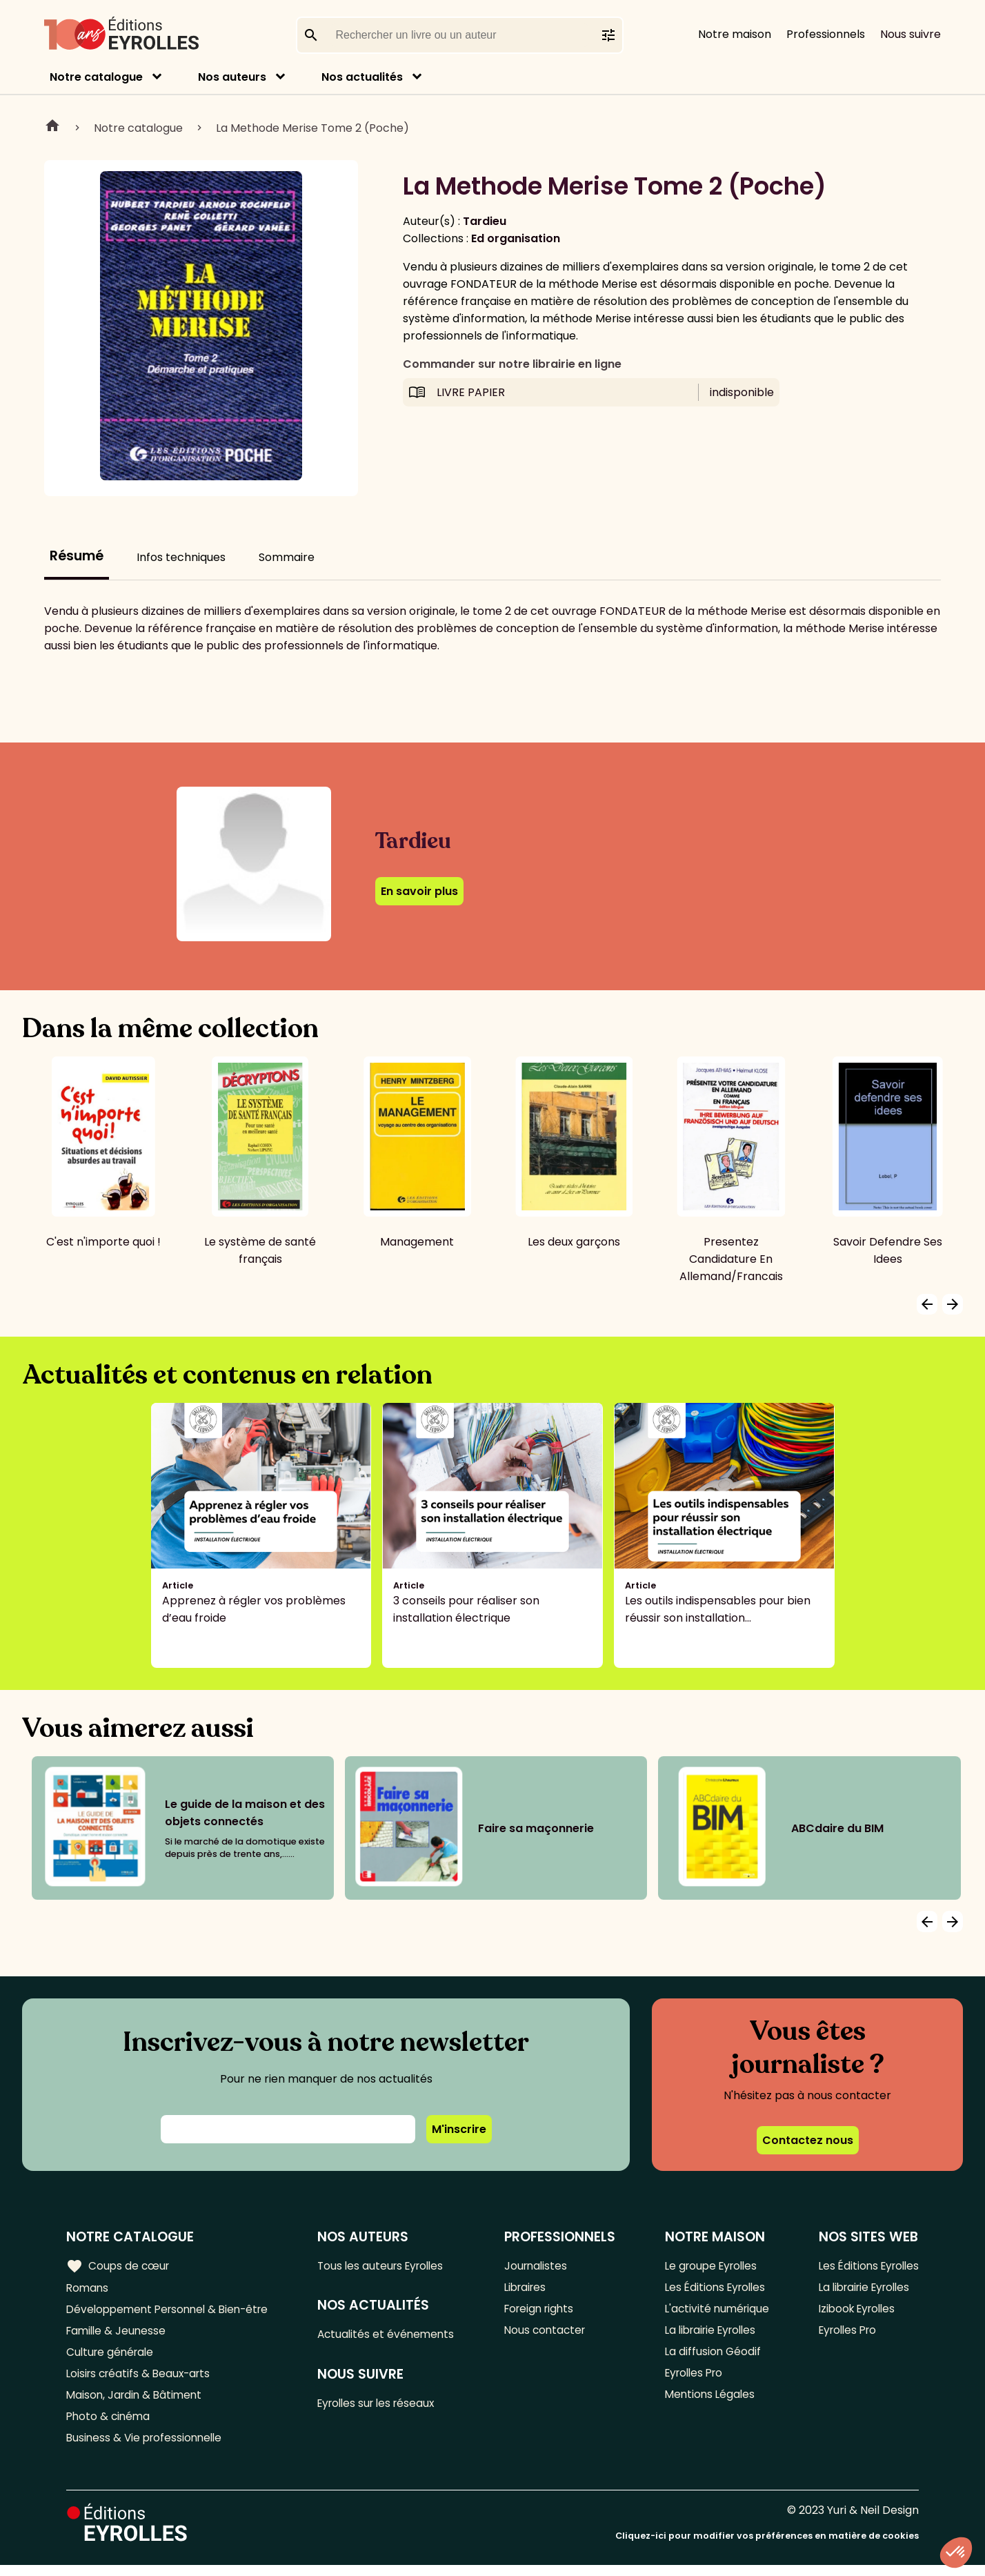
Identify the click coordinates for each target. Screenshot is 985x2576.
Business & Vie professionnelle (147, 2448)
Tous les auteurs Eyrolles (389, 2266)
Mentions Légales (707, 2402)
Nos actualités (362, 77)
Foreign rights (544, 2311)
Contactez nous (807, 2140)
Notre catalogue (96, 77)
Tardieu (484, 221)
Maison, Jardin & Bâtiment (136, 2402)
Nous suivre (910, 34)
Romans (88, 2289)
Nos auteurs (232, 77)
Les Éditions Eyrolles (714, 2289)
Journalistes (540, 2266)
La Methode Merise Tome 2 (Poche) (312, 128)
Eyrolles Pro (692, 2380)
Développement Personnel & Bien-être (172, 2311)
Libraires (530, 2289)
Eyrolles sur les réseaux (385, 2407)
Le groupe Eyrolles (710, 2266)
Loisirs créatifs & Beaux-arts (141, 2380)
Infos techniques (181, 557)
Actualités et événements (393, 2336)
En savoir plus (419, 891)
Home (52, 127)
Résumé (76, 556)
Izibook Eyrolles (854, 2311)
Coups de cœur (119, 2265)
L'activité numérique (715, 2311)
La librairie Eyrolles (710, 2334)
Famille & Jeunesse (118, 2334)
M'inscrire (459, 2129)
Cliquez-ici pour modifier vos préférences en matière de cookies (767, 2547)
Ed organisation (515, 238)
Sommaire (287, 557)
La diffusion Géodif (710, 2357)
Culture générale (112, 2357)
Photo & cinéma (109, 2425)
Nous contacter (549, 2334)
